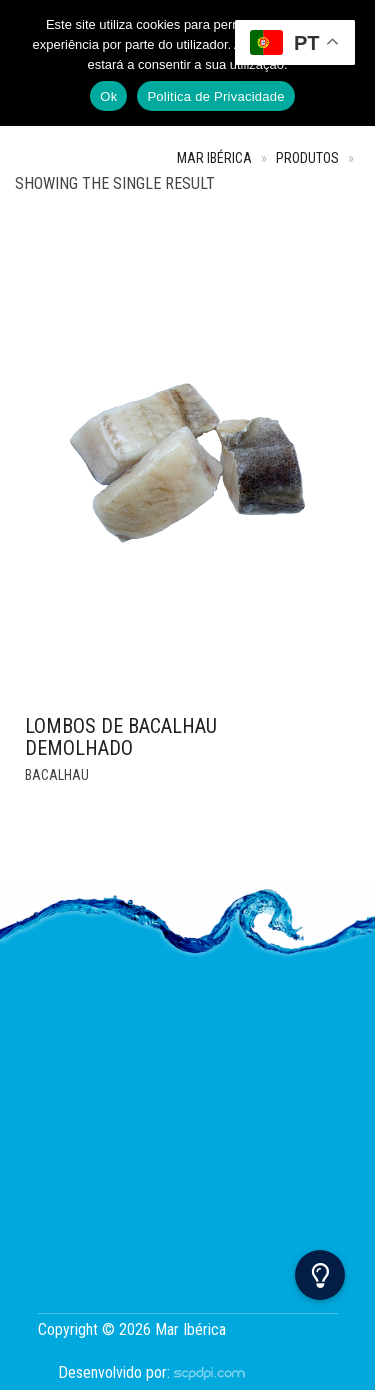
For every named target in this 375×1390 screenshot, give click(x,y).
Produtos (307, 158)
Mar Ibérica (214, 158)
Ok (108, 96)
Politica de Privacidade (215, 96)
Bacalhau (57, 775)
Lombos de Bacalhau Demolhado (121, 737)
